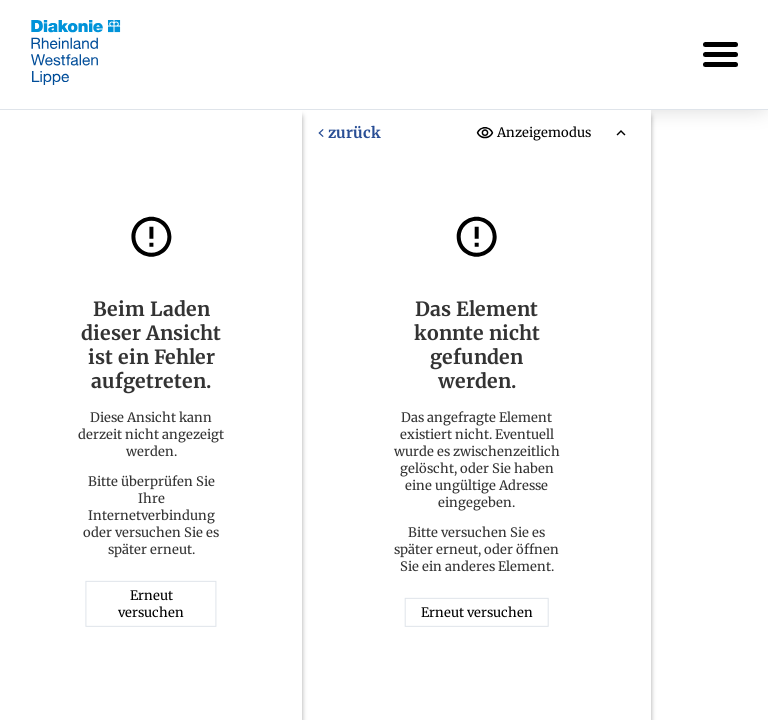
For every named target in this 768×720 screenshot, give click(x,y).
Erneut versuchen (151, 604)
